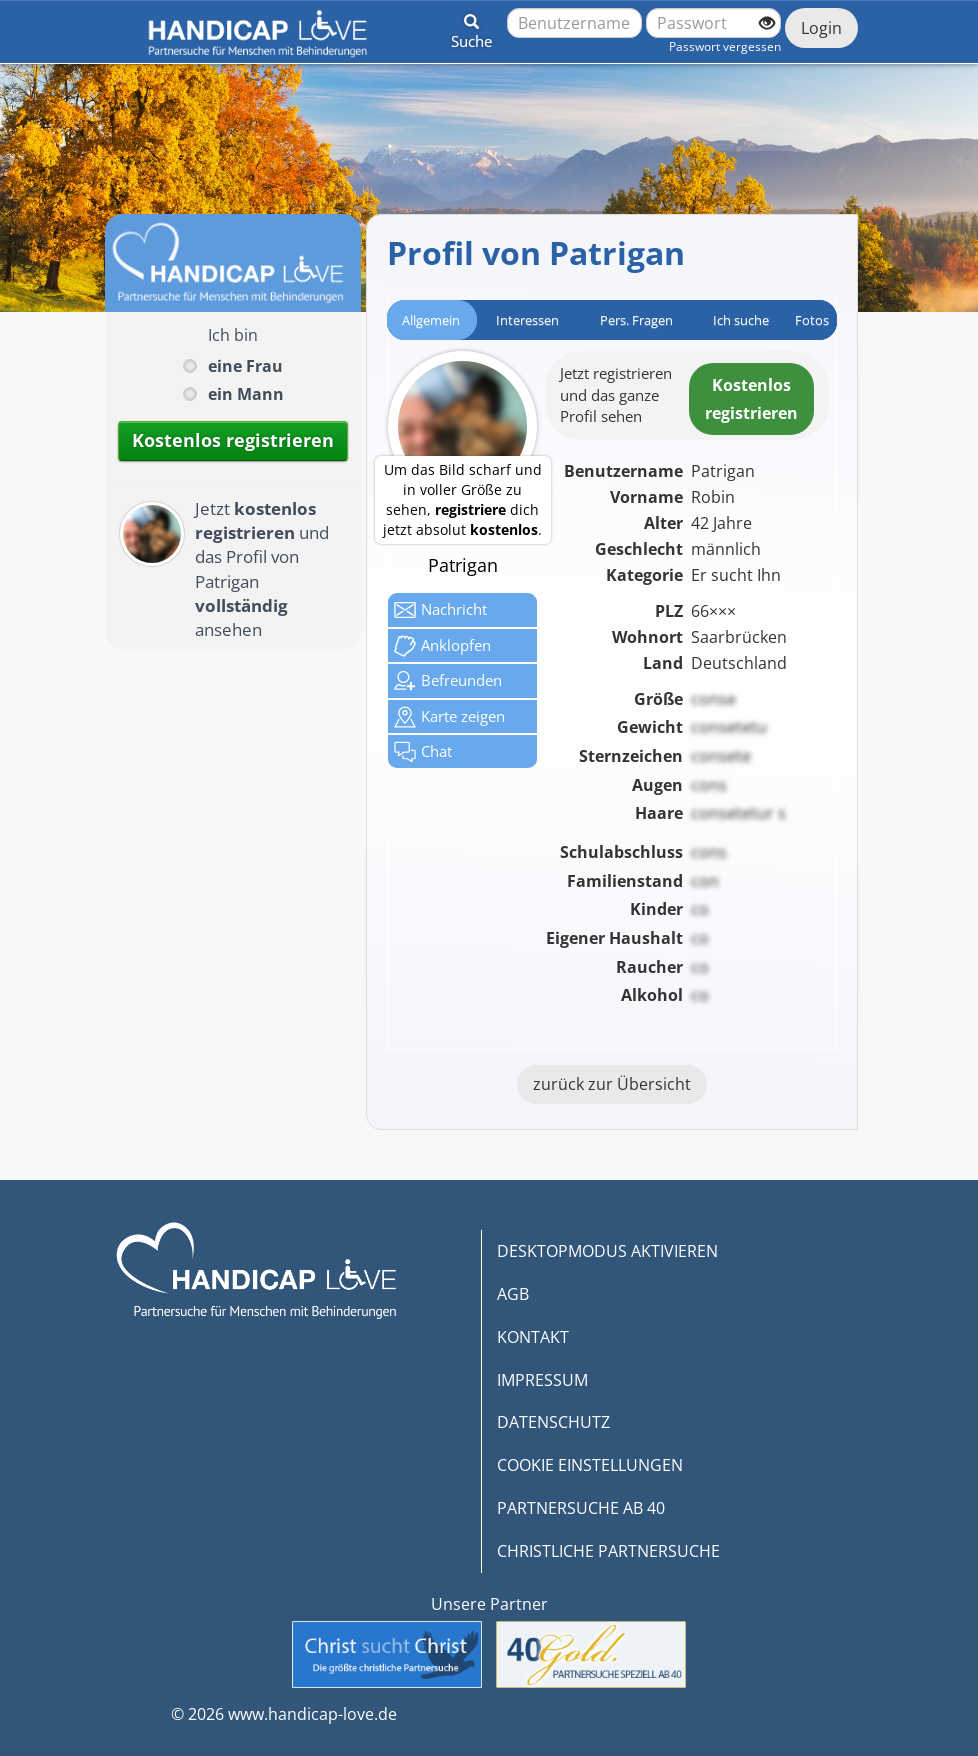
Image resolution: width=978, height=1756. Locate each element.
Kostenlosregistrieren (751, 399)
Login (821, 28)
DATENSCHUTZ (553, 1422)
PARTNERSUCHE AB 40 (581, 1508)
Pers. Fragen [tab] (636, 320)
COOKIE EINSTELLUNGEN (590, 1465)
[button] (471, 28)
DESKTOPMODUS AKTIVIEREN (607, 1251)
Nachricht (440, 610)
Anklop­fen (442, 646)
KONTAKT (533, 1337)
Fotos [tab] (812, 320)
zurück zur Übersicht (612, 1084)
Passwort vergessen (725, 46)
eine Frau (245, 366)
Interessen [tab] (527, 320)
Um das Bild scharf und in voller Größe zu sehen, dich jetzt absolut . (462, 499)
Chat (423, 752)
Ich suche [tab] (741, 320)
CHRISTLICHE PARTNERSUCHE (608, 1551)
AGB (513, 1294)
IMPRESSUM (542, 1380)
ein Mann (246, 394)
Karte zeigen (449, 717)
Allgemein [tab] (431, 320)
